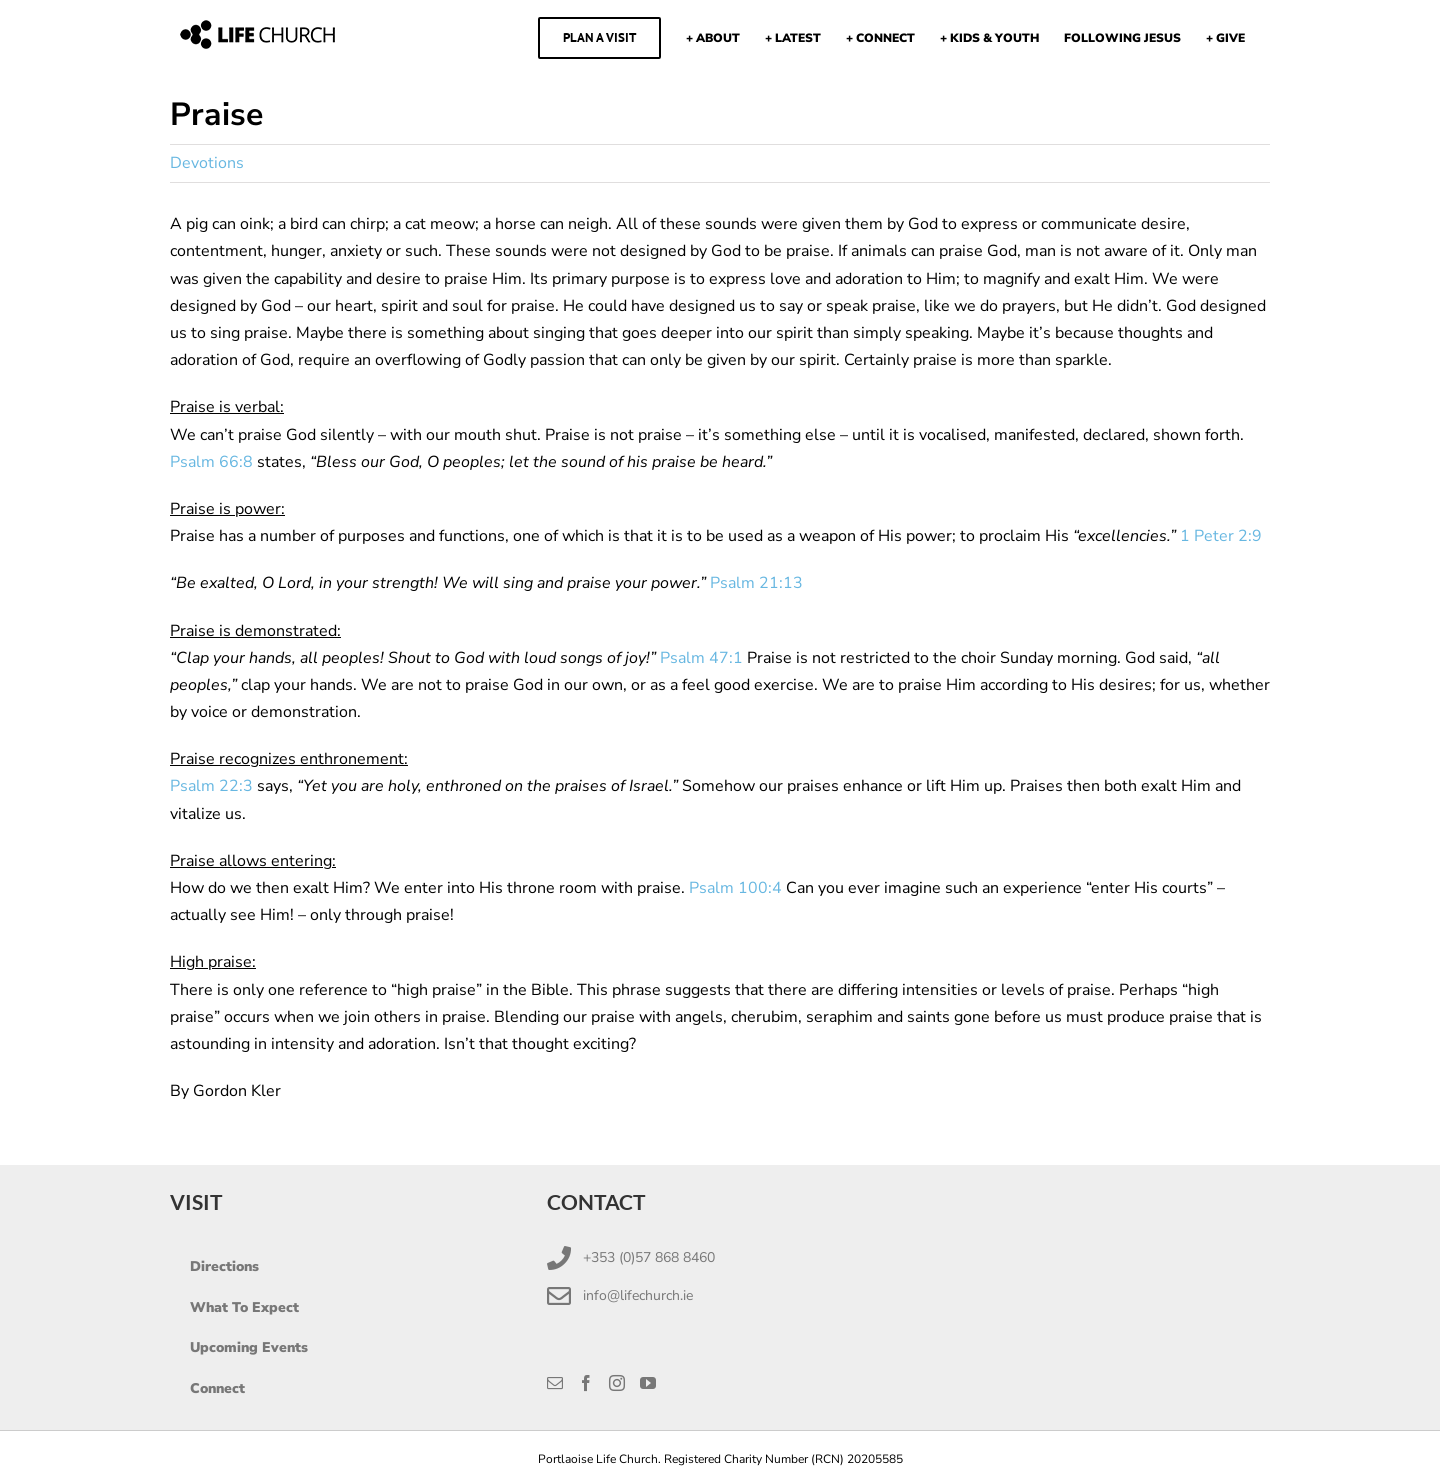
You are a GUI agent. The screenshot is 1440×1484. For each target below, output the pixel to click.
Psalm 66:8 (211, 462)
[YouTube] (648, 1383)
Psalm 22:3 (211, 786)
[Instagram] (617, 1383)
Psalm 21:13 (756, 583)
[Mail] (555, 1383)
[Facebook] (586, 1383)
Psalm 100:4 (735, 888)
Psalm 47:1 (701, 658)
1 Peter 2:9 (1221, 536)
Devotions (207, 163)
